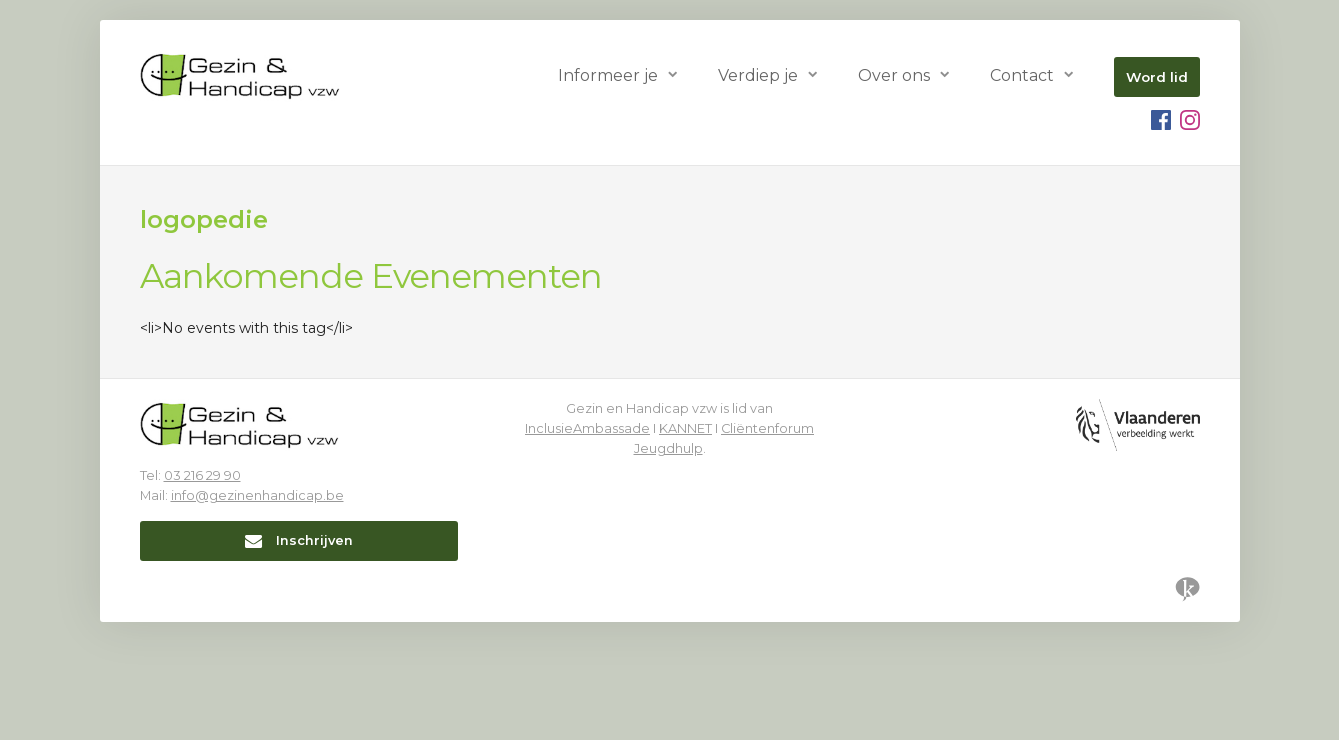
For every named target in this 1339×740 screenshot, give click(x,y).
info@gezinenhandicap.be (257, 495)
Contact (1022, 75)
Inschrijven (299, 540)
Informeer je (608, 75)
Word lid (1157, 77)
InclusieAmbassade (587, 428)
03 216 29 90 (202, 475)
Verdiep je (758, 75)
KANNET (685, 428)
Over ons (894, 75)
